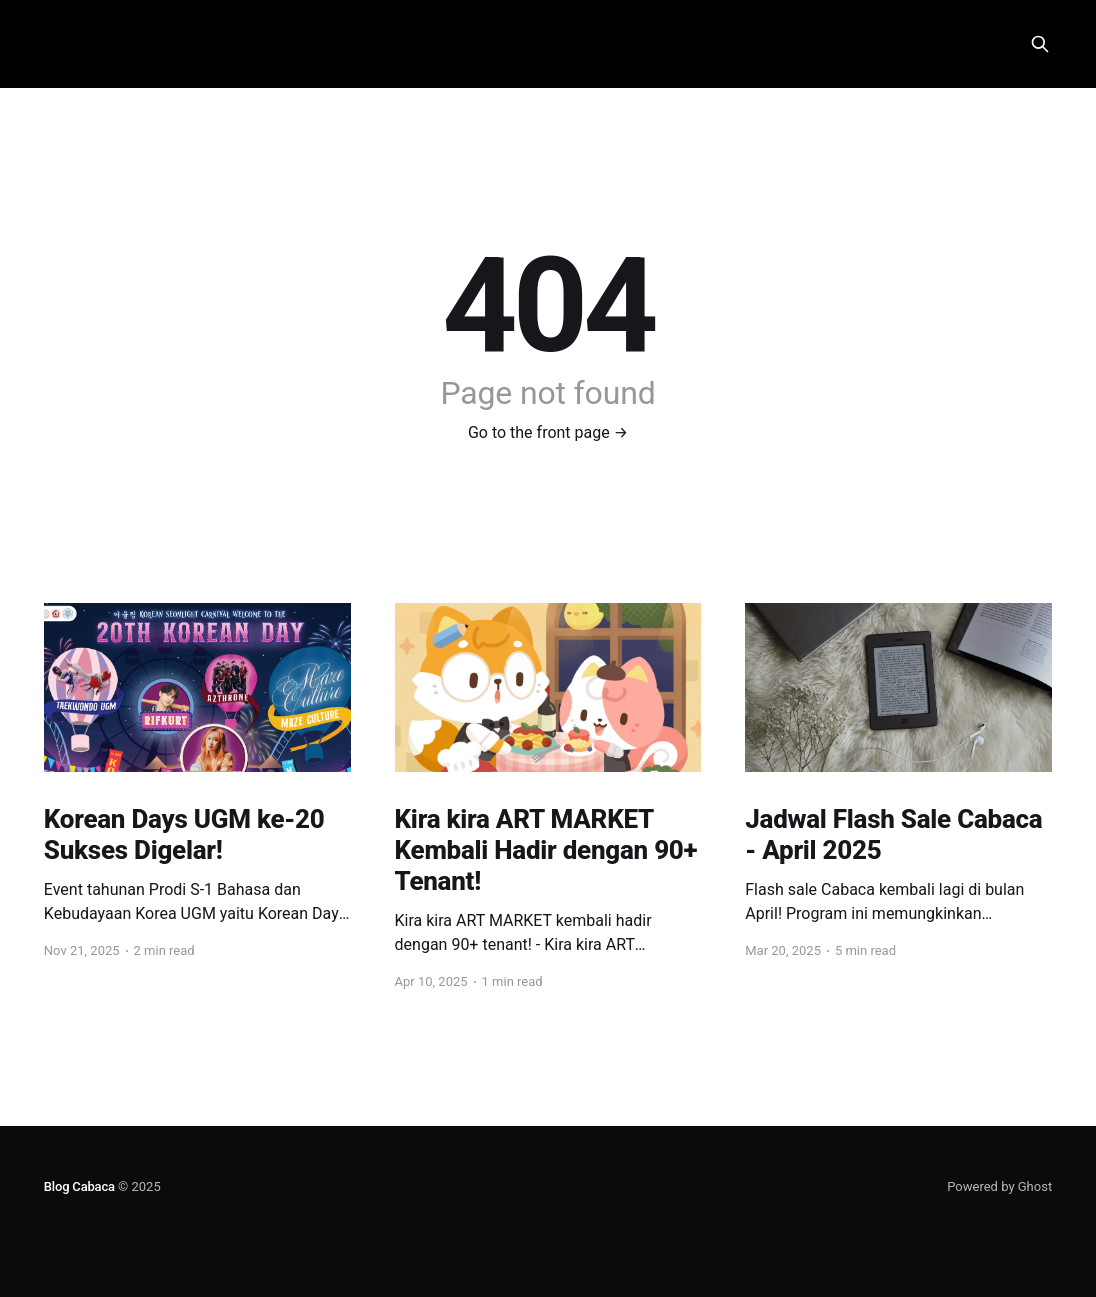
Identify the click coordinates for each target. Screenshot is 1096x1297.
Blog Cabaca (79, 1186)
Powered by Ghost (999, 1186)
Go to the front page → (548, 432)
